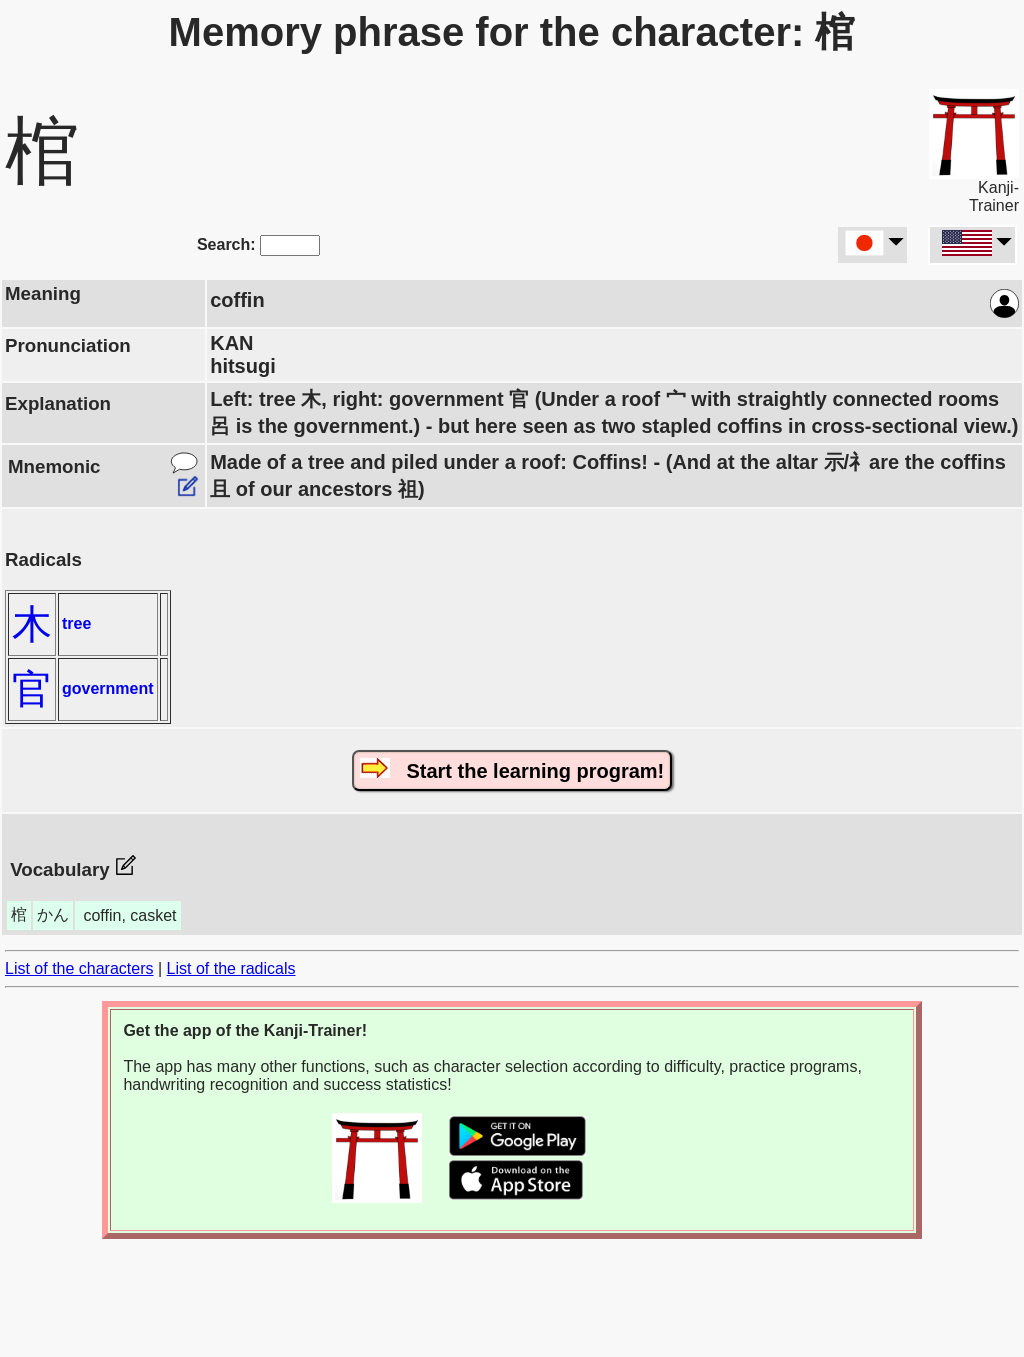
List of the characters (79, 968)
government (108, 688)
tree (76, 623)
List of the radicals (231, 968)
